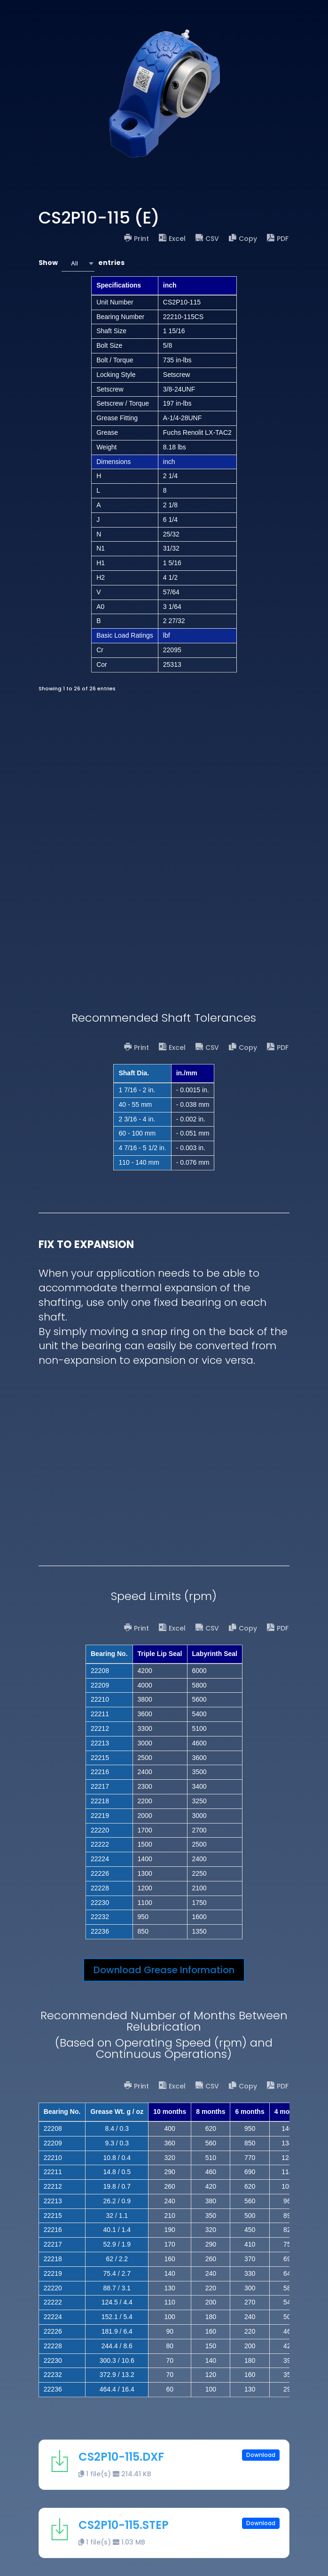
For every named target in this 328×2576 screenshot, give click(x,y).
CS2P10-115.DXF (121, 2456)
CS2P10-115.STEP (123, 2525)
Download (260, 2455)
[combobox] (78, 263)
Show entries (82, 263)
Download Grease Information (164, 1969)
